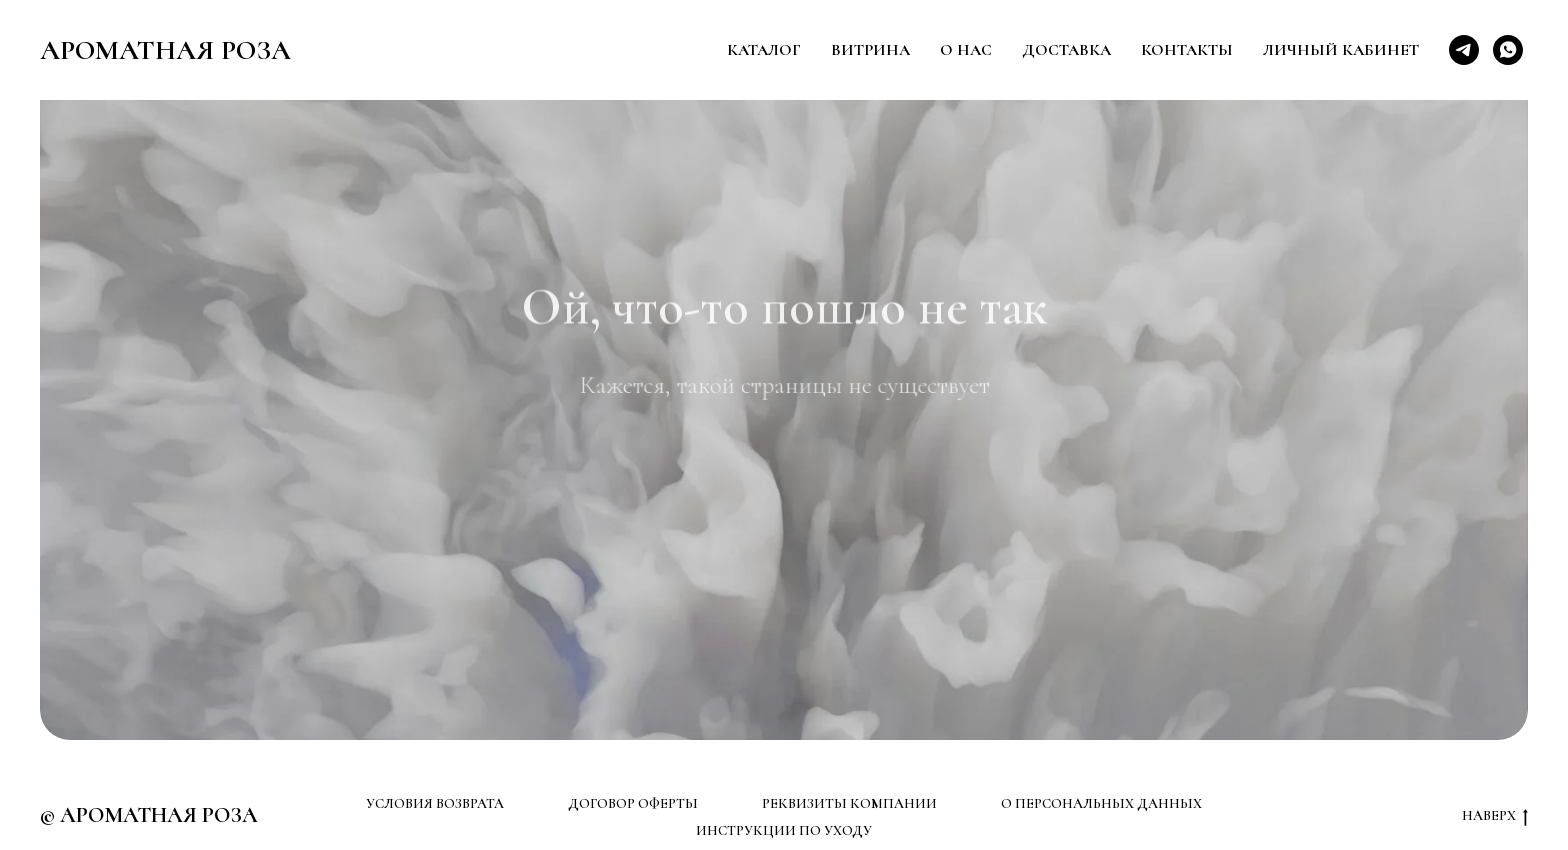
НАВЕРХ (1495, 816)
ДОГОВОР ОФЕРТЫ (633, 803)
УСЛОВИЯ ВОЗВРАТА (435, 803)
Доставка (1066, 50)
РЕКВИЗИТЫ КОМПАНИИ (849, 803)
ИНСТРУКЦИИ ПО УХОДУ (784, 830)
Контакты (1187, 50)
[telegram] (1464, 50)
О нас (966, 50)
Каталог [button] (764, 50)
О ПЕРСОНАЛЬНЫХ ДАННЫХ (1101, 803)
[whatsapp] (1508, 50)
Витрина (870, 50)
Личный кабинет (1341, 50)
